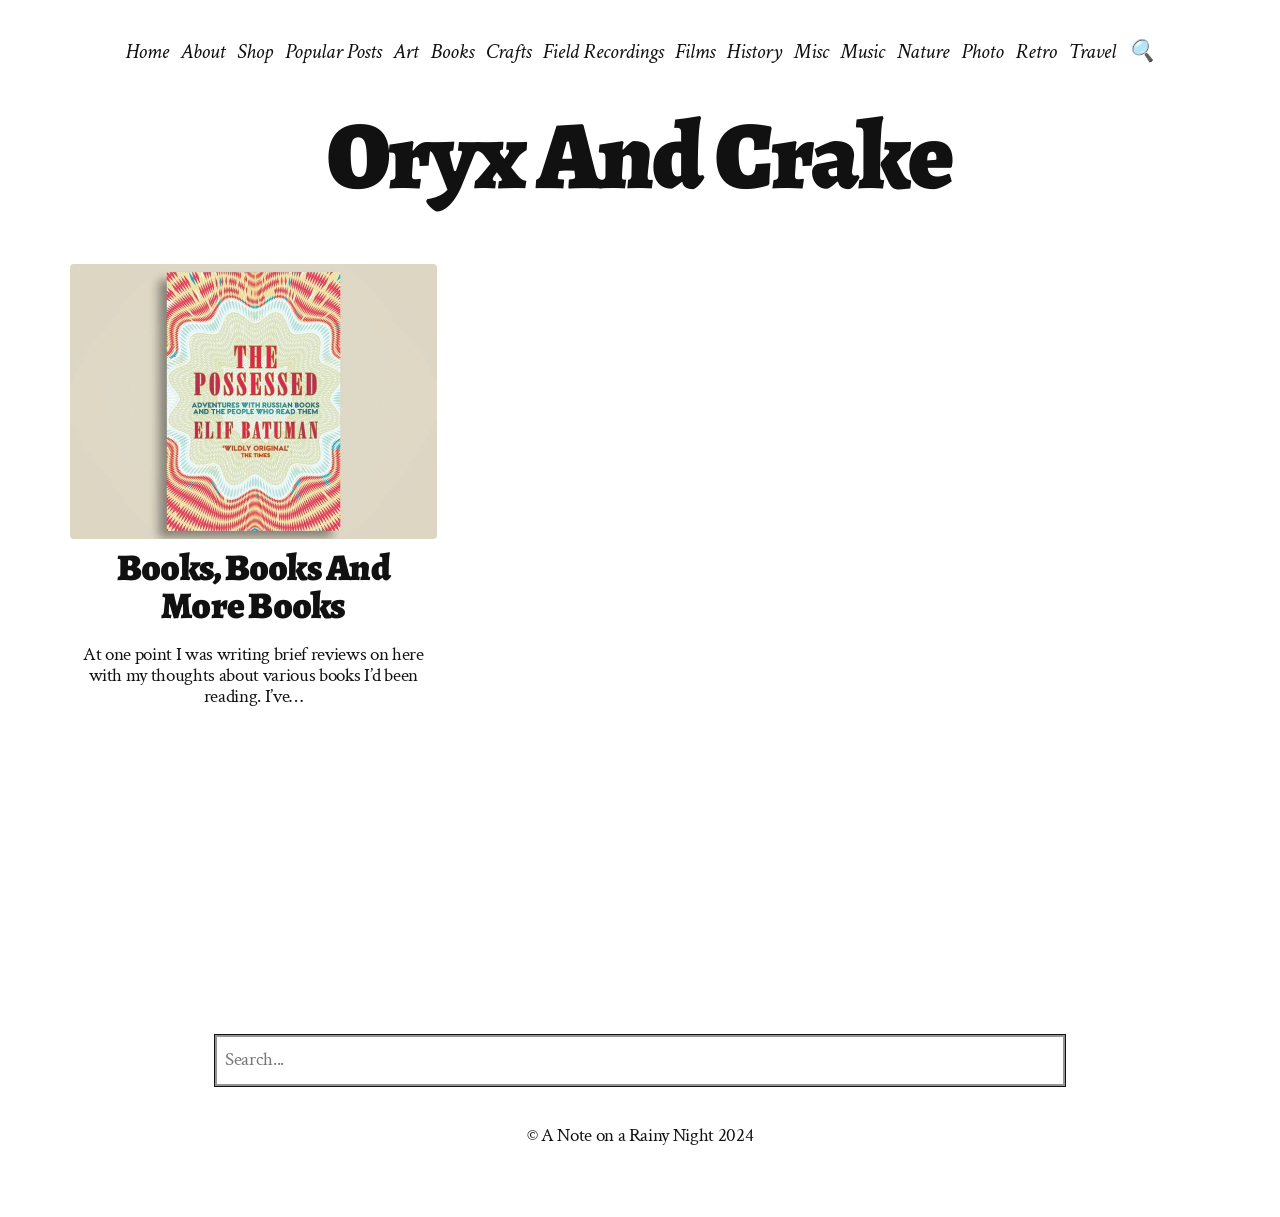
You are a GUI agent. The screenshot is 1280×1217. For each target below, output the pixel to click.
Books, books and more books (253, 587)
